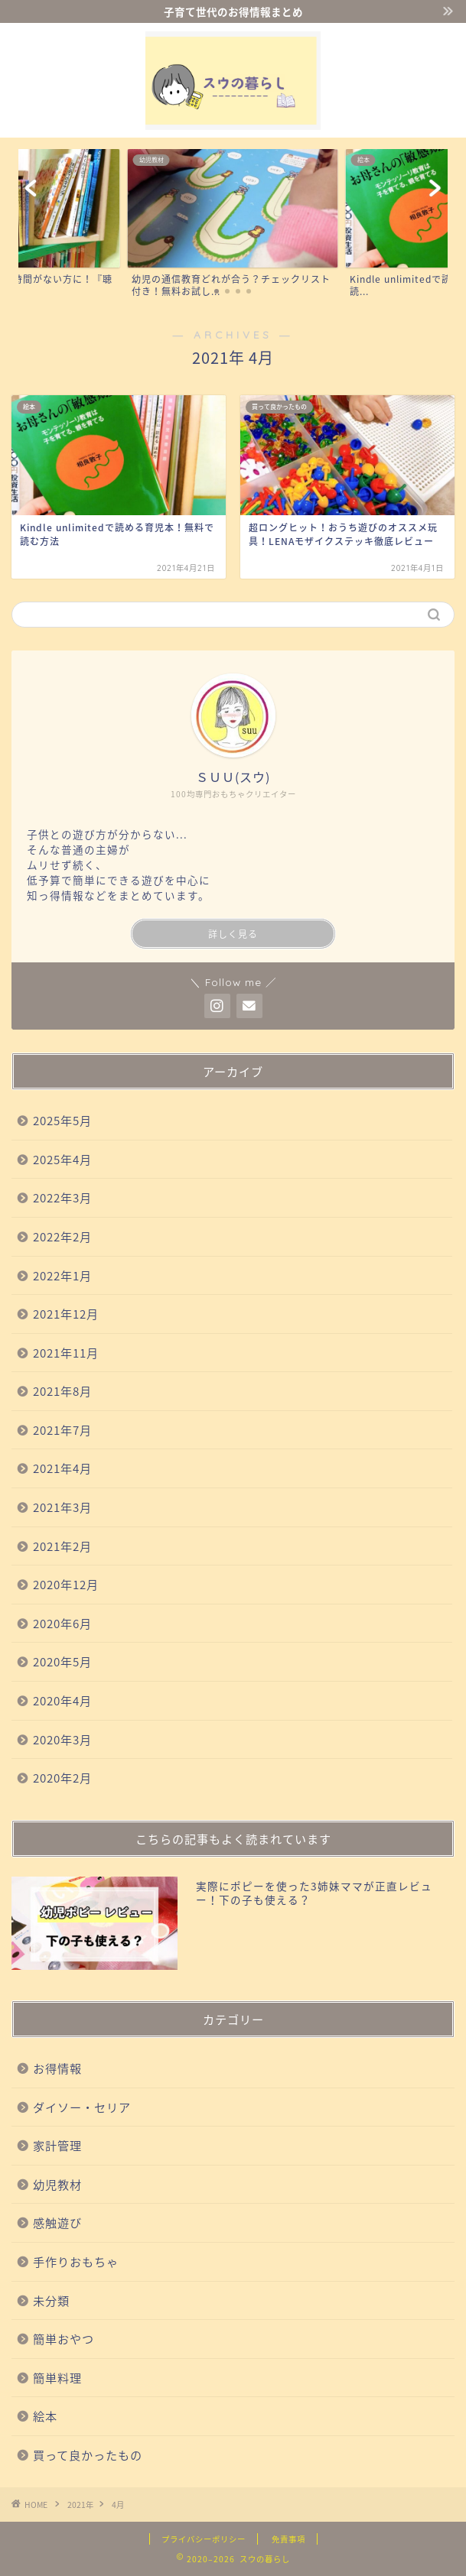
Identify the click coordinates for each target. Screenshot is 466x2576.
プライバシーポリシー (203, 2539)
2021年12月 (66, 1313)
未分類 (51, 2300)
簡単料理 (57, 2377)
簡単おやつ (63, 2338)
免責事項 (288, 2539)
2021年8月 (62, 1391)
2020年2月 (62, 1777)
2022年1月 (62, 1275)
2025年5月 (62, 1120)
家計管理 (57, 2145)
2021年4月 (62, 1468)
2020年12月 (66, 1584)
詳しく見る (233, 934)
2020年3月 (62, 1739)
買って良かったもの (87, 2455)
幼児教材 (57, 2184)
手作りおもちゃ (76, 2261)
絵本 (45, 2416)
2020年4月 (62, 1700)
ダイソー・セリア (82, 2107)
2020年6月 (62, 1623)
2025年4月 (62, 1159)
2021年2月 (62, 1546)
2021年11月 (66, 1352)
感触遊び (57, 2222)
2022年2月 (62, 1236)
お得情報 (57, 2068)
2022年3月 (62, 1197)
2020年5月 (62, 1661)
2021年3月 (62, 1507)
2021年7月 (62, 1430)
